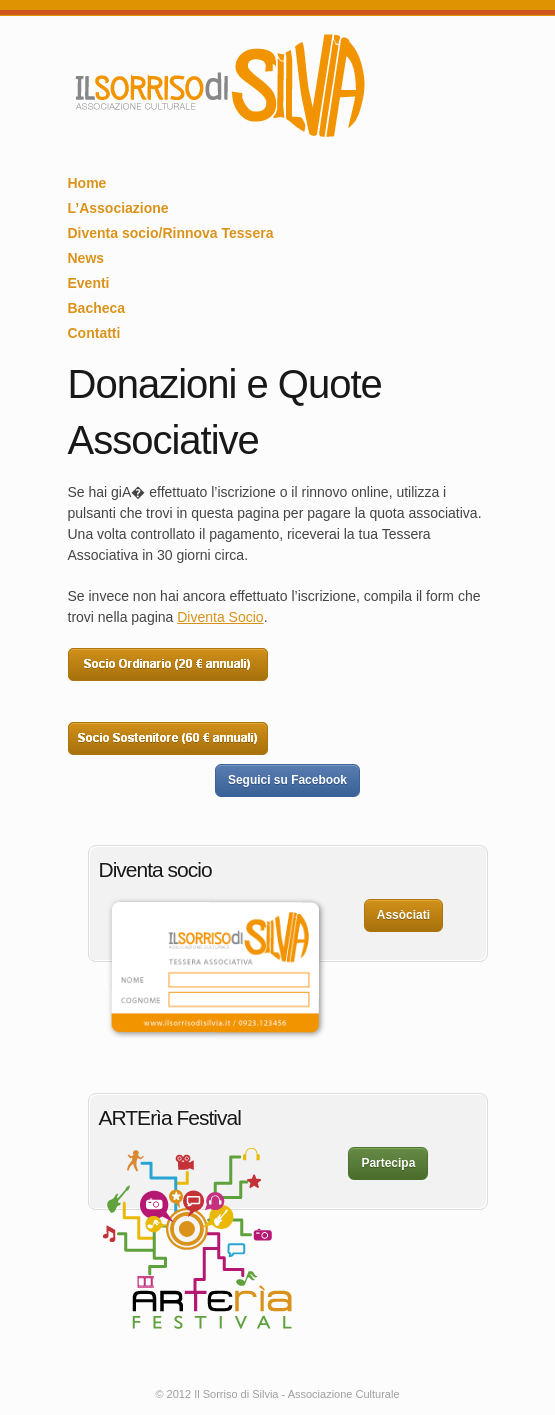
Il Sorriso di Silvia (218, 86)
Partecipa (388, 1163)
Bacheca (97, 308)
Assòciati (403, 915)
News (86, 258)
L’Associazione (118, 208)
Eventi (89, 283)
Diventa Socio (220, 617)
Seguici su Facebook (287, 780)
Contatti (94, 333)
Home (87, 183)
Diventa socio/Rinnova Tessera (171, 233)
